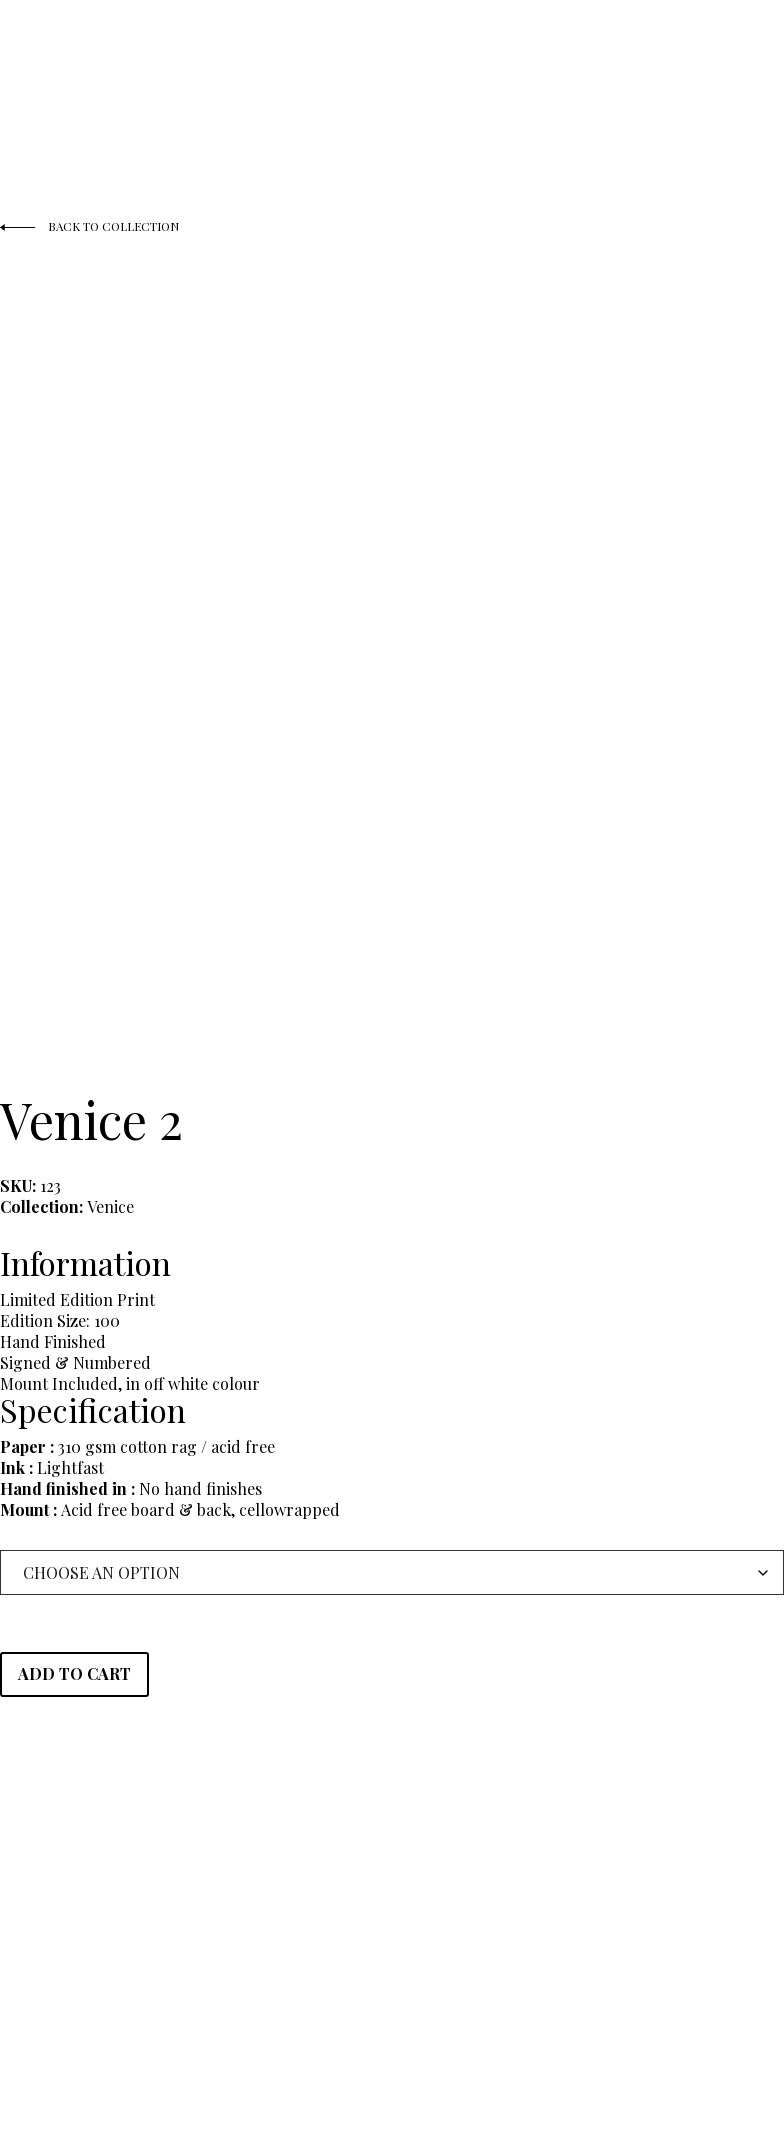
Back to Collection (91, 227)
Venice (110, 1206)
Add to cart (74, 1673)
